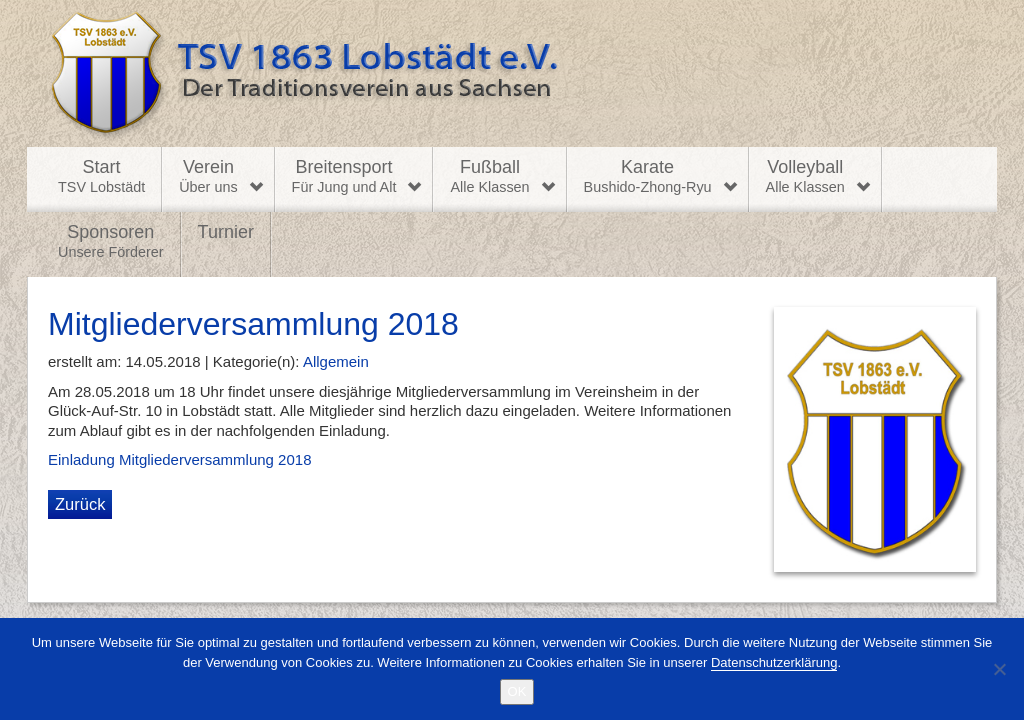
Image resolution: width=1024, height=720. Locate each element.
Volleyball (805, 177)
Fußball (489, 177)
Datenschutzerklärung (774, 662)
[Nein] (999, 669)
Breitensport (344, 177)
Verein (208, 177)
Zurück (80, 504)
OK (517, 691)
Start (101, 177)
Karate (648, 177)
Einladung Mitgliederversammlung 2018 (179, 459)
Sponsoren (111, 242)
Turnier (226, 232)
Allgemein (336, 361)
